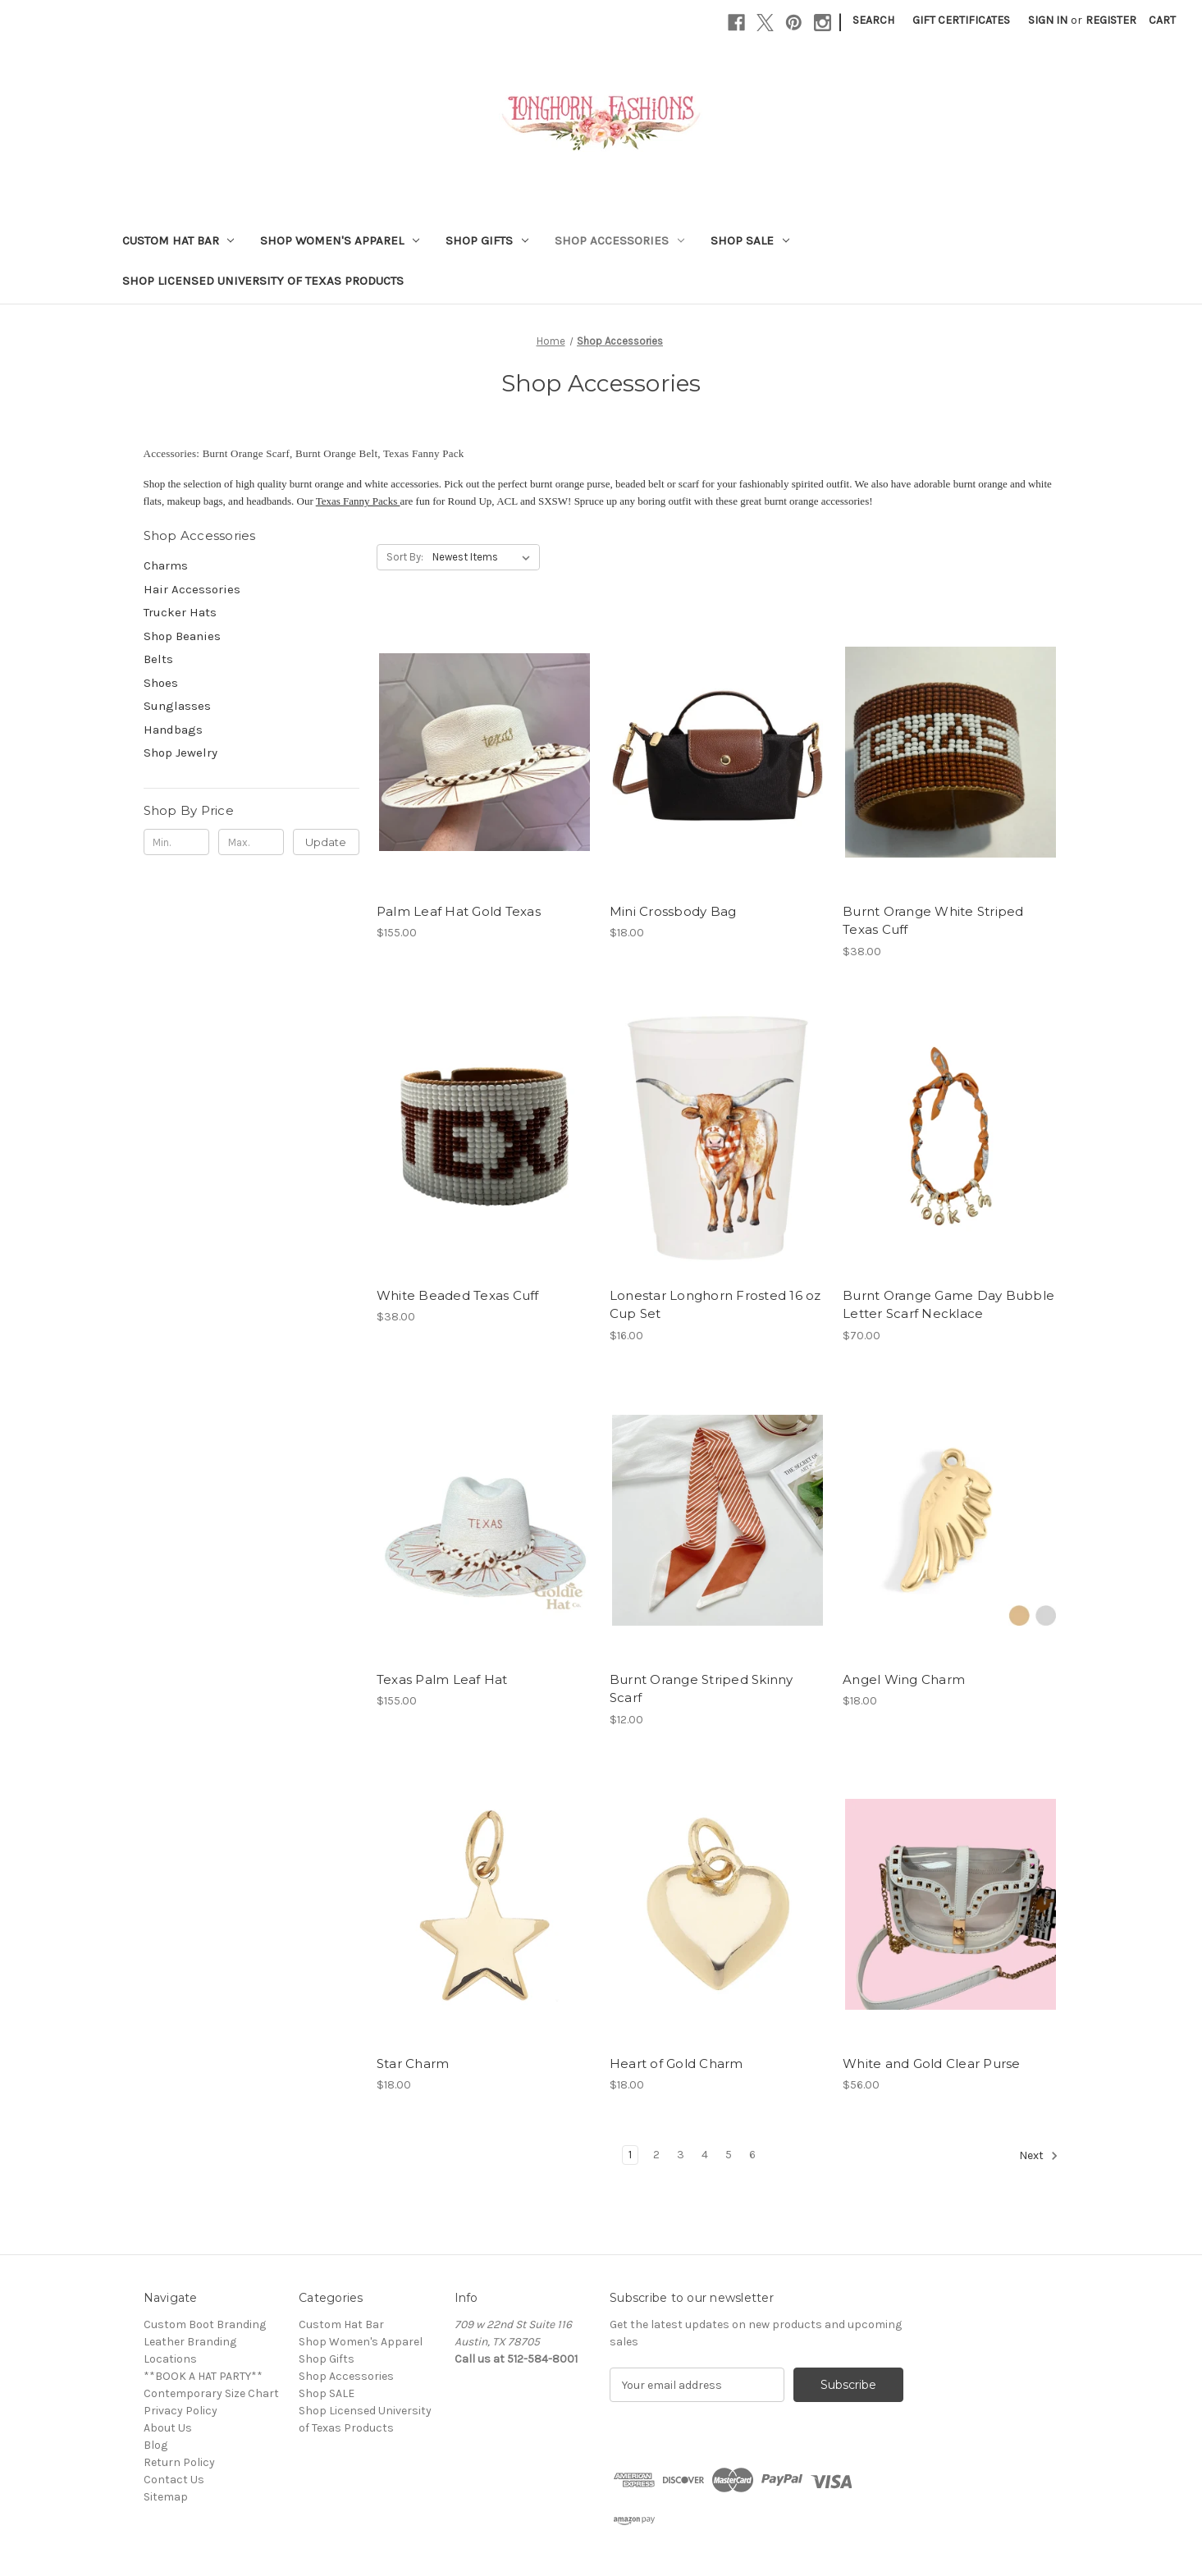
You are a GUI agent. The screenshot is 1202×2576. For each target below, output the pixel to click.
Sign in (1047, 20)
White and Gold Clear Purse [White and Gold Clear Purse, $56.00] (932, 2063)
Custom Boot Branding (205, 2324)
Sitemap (166, 2497)
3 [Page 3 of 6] (680, 2155)
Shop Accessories (619, 240)
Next (1038, 2156)
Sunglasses (177, 705)
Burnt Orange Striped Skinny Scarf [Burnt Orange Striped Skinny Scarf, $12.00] (701, 1689)
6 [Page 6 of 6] (752, 2155)
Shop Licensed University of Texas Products (263, 280)
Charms (166, 565)
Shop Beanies (182, 636)
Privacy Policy (180, 2411)
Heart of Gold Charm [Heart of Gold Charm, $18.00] (676, 2063)
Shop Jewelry (180, 752)
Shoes (161, 682)
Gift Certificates (961, 20)
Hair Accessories (192, 589)
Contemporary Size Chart (211, 2393)
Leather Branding (190, 2342)
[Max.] (251, 842)
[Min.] (177, 842)
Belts (158, 659)
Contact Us (174, 2480)
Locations (170, 2359)
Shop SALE (750, 240)
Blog (155, 2445)
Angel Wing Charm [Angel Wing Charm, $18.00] (904, 1679)
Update (325, 842)
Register (1110, 20)
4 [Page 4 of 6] (705, 2155)
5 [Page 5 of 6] (728, 2155)
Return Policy (179, 2462)
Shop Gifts (487, 240)
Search (873, 20)
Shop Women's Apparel (339, 240)
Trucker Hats (180, 612)
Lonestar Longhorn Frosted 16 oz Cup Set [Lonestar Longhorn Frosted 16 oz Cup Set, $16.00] (715, 1305)
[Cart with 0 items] (1162, 20)
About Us (168, 2428)
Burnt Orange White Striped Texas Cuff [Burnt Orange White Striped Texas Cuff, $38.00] (933, 921)
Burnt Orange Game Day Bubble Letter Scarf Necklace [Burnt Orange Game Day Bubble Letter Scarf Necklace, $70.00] (948, 1305)
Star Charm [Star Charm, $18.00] (413, 2063)
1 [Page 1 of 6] (630, 2155)
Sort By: (404, 557)
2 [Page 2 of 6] (656, 2155)
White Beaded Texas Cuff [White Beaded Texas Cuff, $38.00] (458, 1295)
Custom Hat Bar (178, 240)
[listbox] (484, 557)
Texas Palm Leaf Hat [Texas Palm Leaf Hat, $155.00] (442, 1679)
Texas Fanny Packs (358, 501)
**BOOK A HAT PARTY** (203, 2376)
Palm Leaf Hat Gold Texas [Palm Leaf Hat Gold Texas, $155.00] (459, 911)
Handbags (173, 729)
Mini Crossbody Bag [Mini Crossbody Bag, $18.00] (673, 911)
